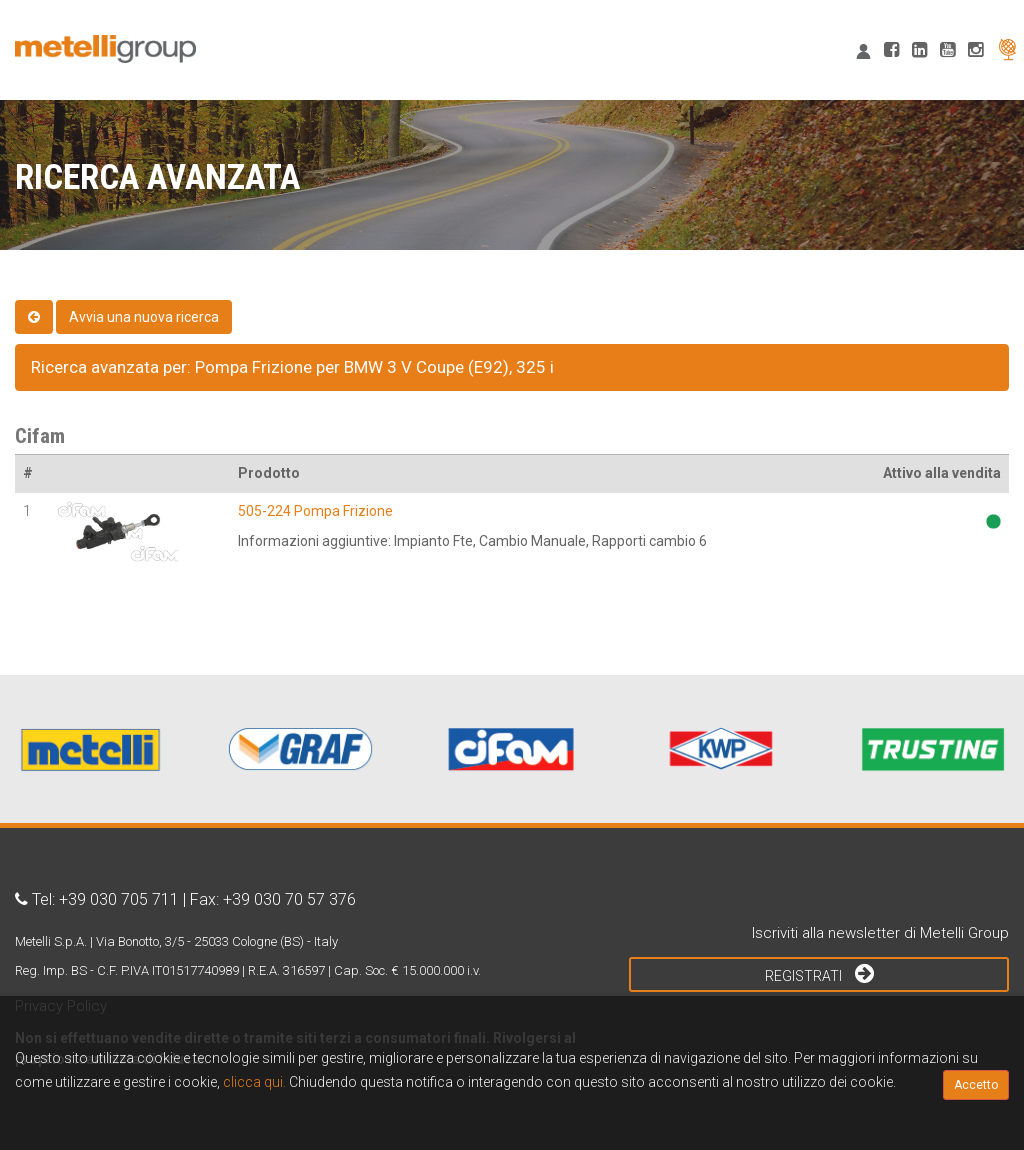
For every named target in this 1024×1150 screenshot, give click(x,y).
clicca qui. (254, 1082)
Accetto (976, 1085)
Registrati (819, 973)
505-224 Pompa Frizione (315, 511)
